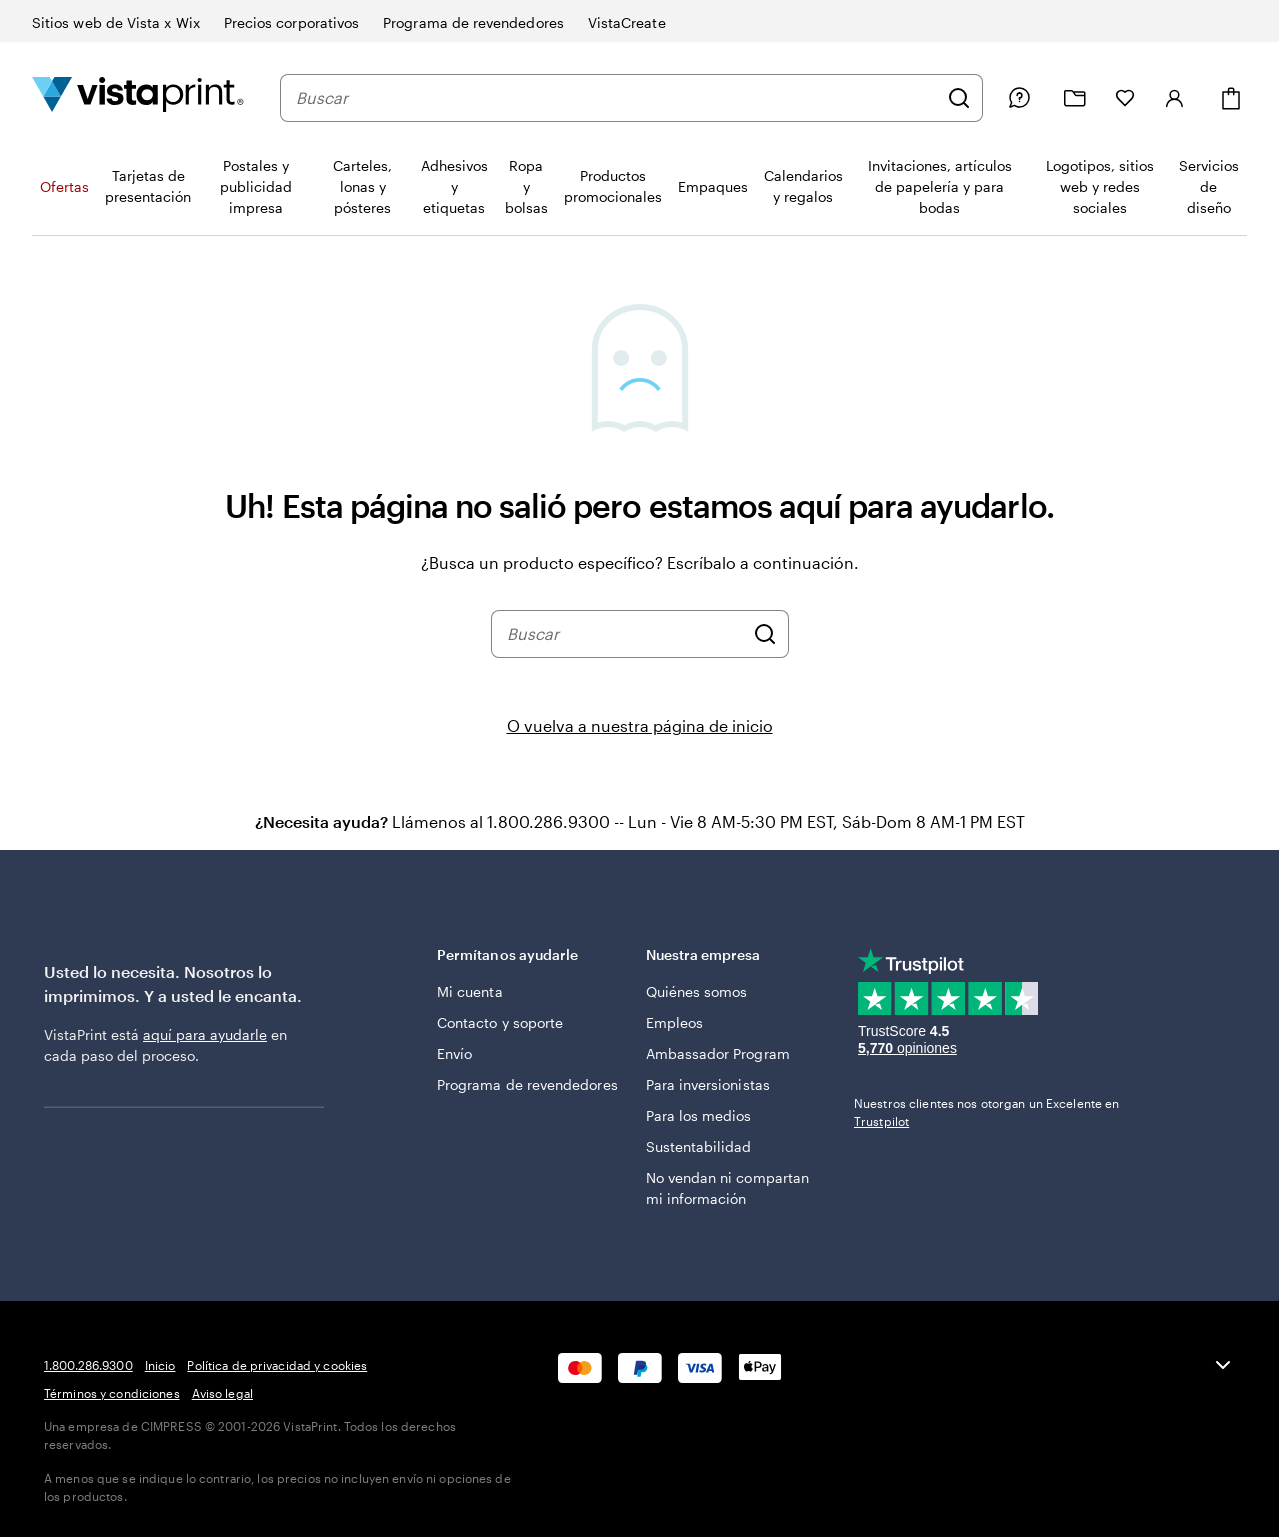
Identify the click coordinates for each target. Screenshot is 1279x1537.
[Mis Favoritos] (1125, 98)
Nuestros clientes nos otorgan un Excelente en (986, 1112)
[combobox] (616, 98)
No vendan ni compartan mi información (728, 1188)
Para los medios (699, 1115)
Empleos (675, 1022)
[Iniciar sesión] (1175, 98)
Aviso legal (222, 1393)
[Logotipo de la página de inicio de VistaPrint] (138, 97)
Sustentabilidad (699, 1146)
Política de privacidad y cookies (277, 1365)
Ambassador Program (718, 1053)
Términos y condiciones (112, 1393)
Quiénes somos (697, 991)
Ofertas (64, 186)
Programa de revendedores (527, 1084)
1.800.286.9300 (88, 1365)
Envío (454, 1053)
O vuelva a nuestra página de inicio (640, 725)
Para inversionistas (708, 1084)
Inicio (160, 1365)
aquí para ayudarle (205, 1034)
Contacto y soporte (500, 1022)
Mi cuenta (470, 991)
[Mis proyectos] (1075, 98)
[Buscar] (959, 98)
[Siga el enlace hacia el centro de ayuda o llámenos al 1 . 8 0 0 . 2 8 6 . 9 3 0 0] (1019, 98)
